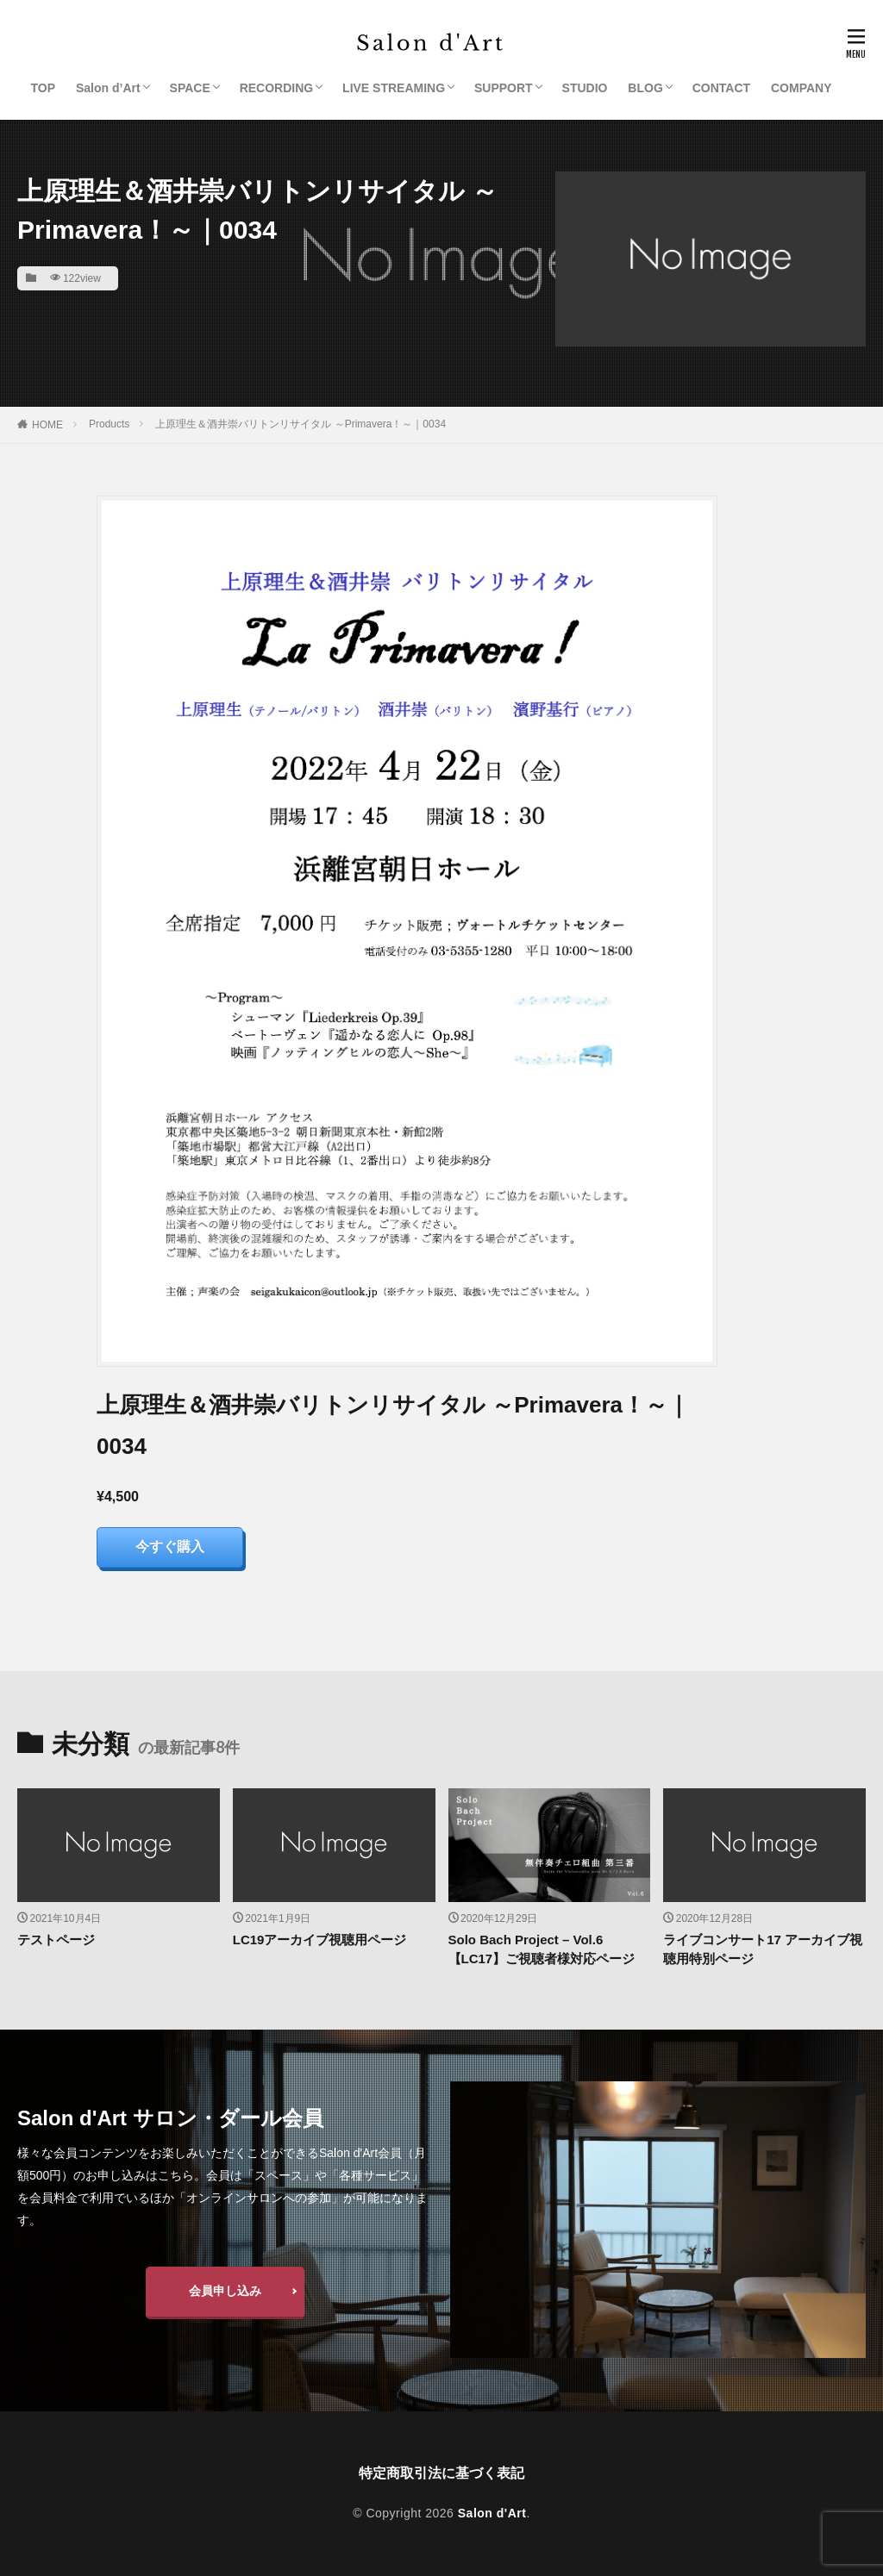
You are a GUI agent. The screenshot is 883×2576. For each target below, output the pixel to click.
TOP (43, 88)
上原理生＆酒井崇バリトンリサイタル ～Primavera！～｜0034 (300, 424)
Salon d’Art (108, 88)
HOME (47, 425)
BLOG (645, 88)
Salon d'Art (492, 2513)
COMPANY (801, 88)
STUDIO (585, 88)
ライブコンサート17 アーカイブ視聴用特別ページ (762, 1949)
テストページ (56, 1939)
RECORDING (277, 88)
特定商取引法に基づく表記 (441, 2473)
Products (109, 424)
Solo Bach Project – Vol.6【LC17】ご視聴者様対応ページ (542, 1949)
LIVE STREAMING (393, 88)
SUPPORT (503, 88)
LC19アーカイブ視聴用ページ (320, 1939)
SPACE (190, 88)
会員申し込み (225, 2291)
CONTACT (721, 88)
